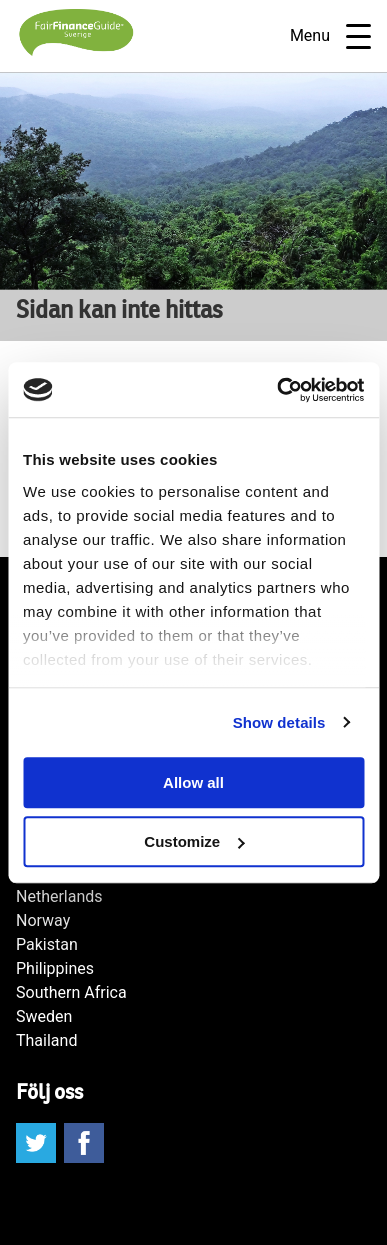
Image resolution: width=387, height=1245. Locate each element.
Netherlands (59, 896)
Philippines (55, 968)
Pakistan (47, 944)
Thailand (46, 1040)
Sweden (44, 1016)
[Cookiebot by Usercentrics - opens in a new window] (277, 390)
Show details (279, 722)
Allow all (193, 782)
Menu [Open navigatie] (330, 36)
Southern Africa (71, 992)
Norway (43, 920)
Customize (194, 841)
